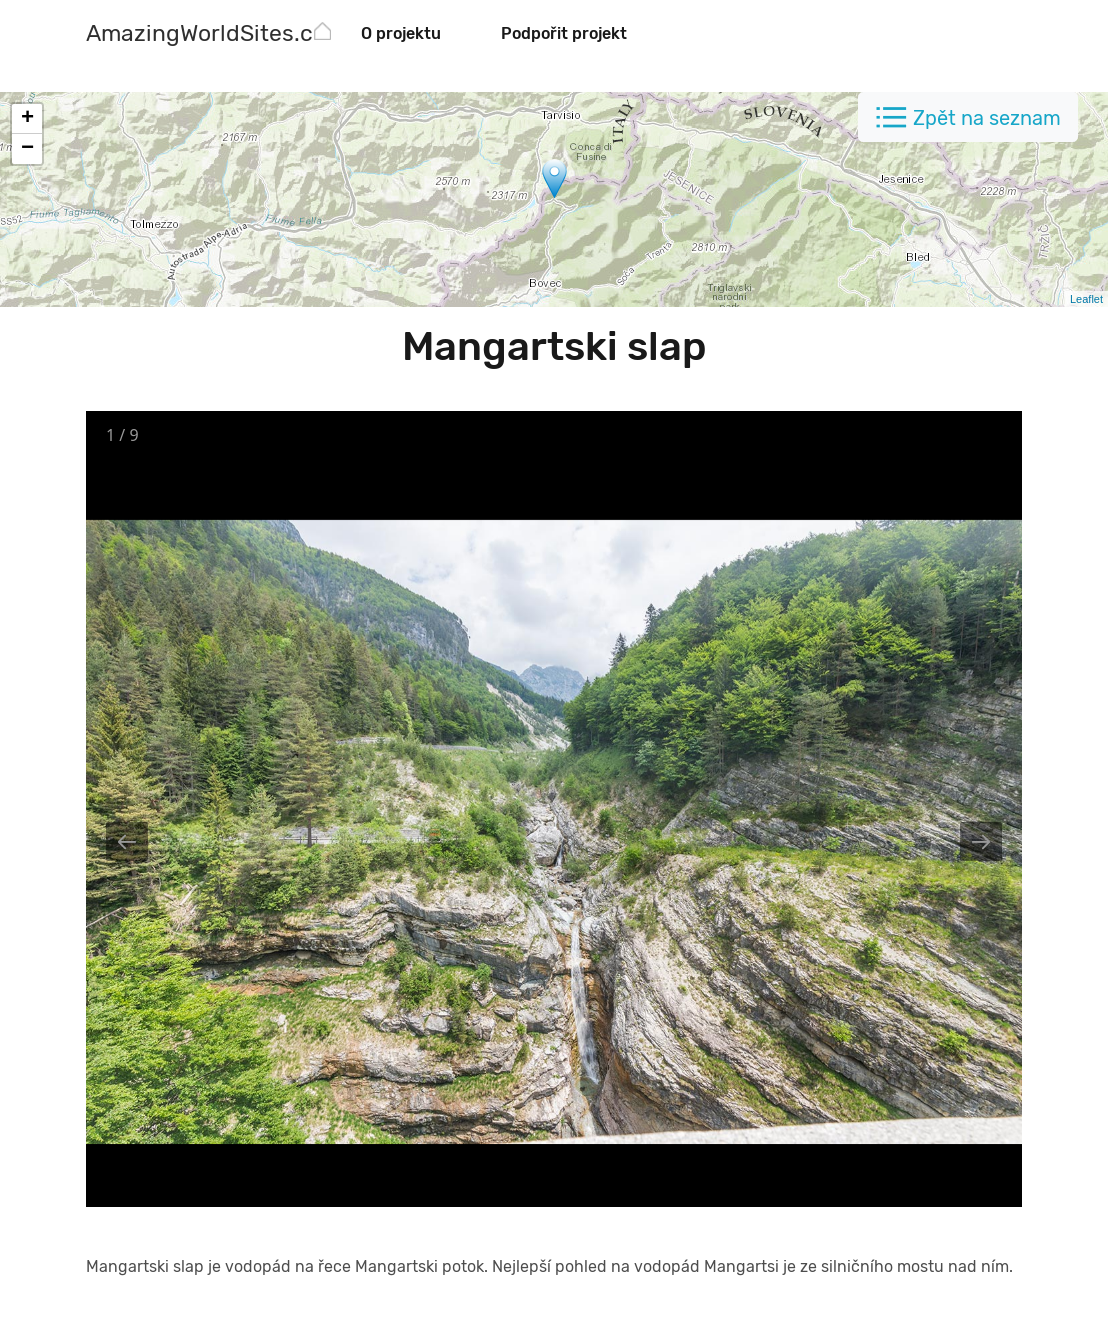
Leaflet (1086, 299)
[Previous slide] (127, 841)
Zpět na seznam (987, 118)
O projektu (401, 33)
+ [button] (27, 119)
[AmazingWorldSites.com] (216, 35)
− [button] (27, 149)
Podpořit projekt (564, 33)
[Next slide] (981, 841)
